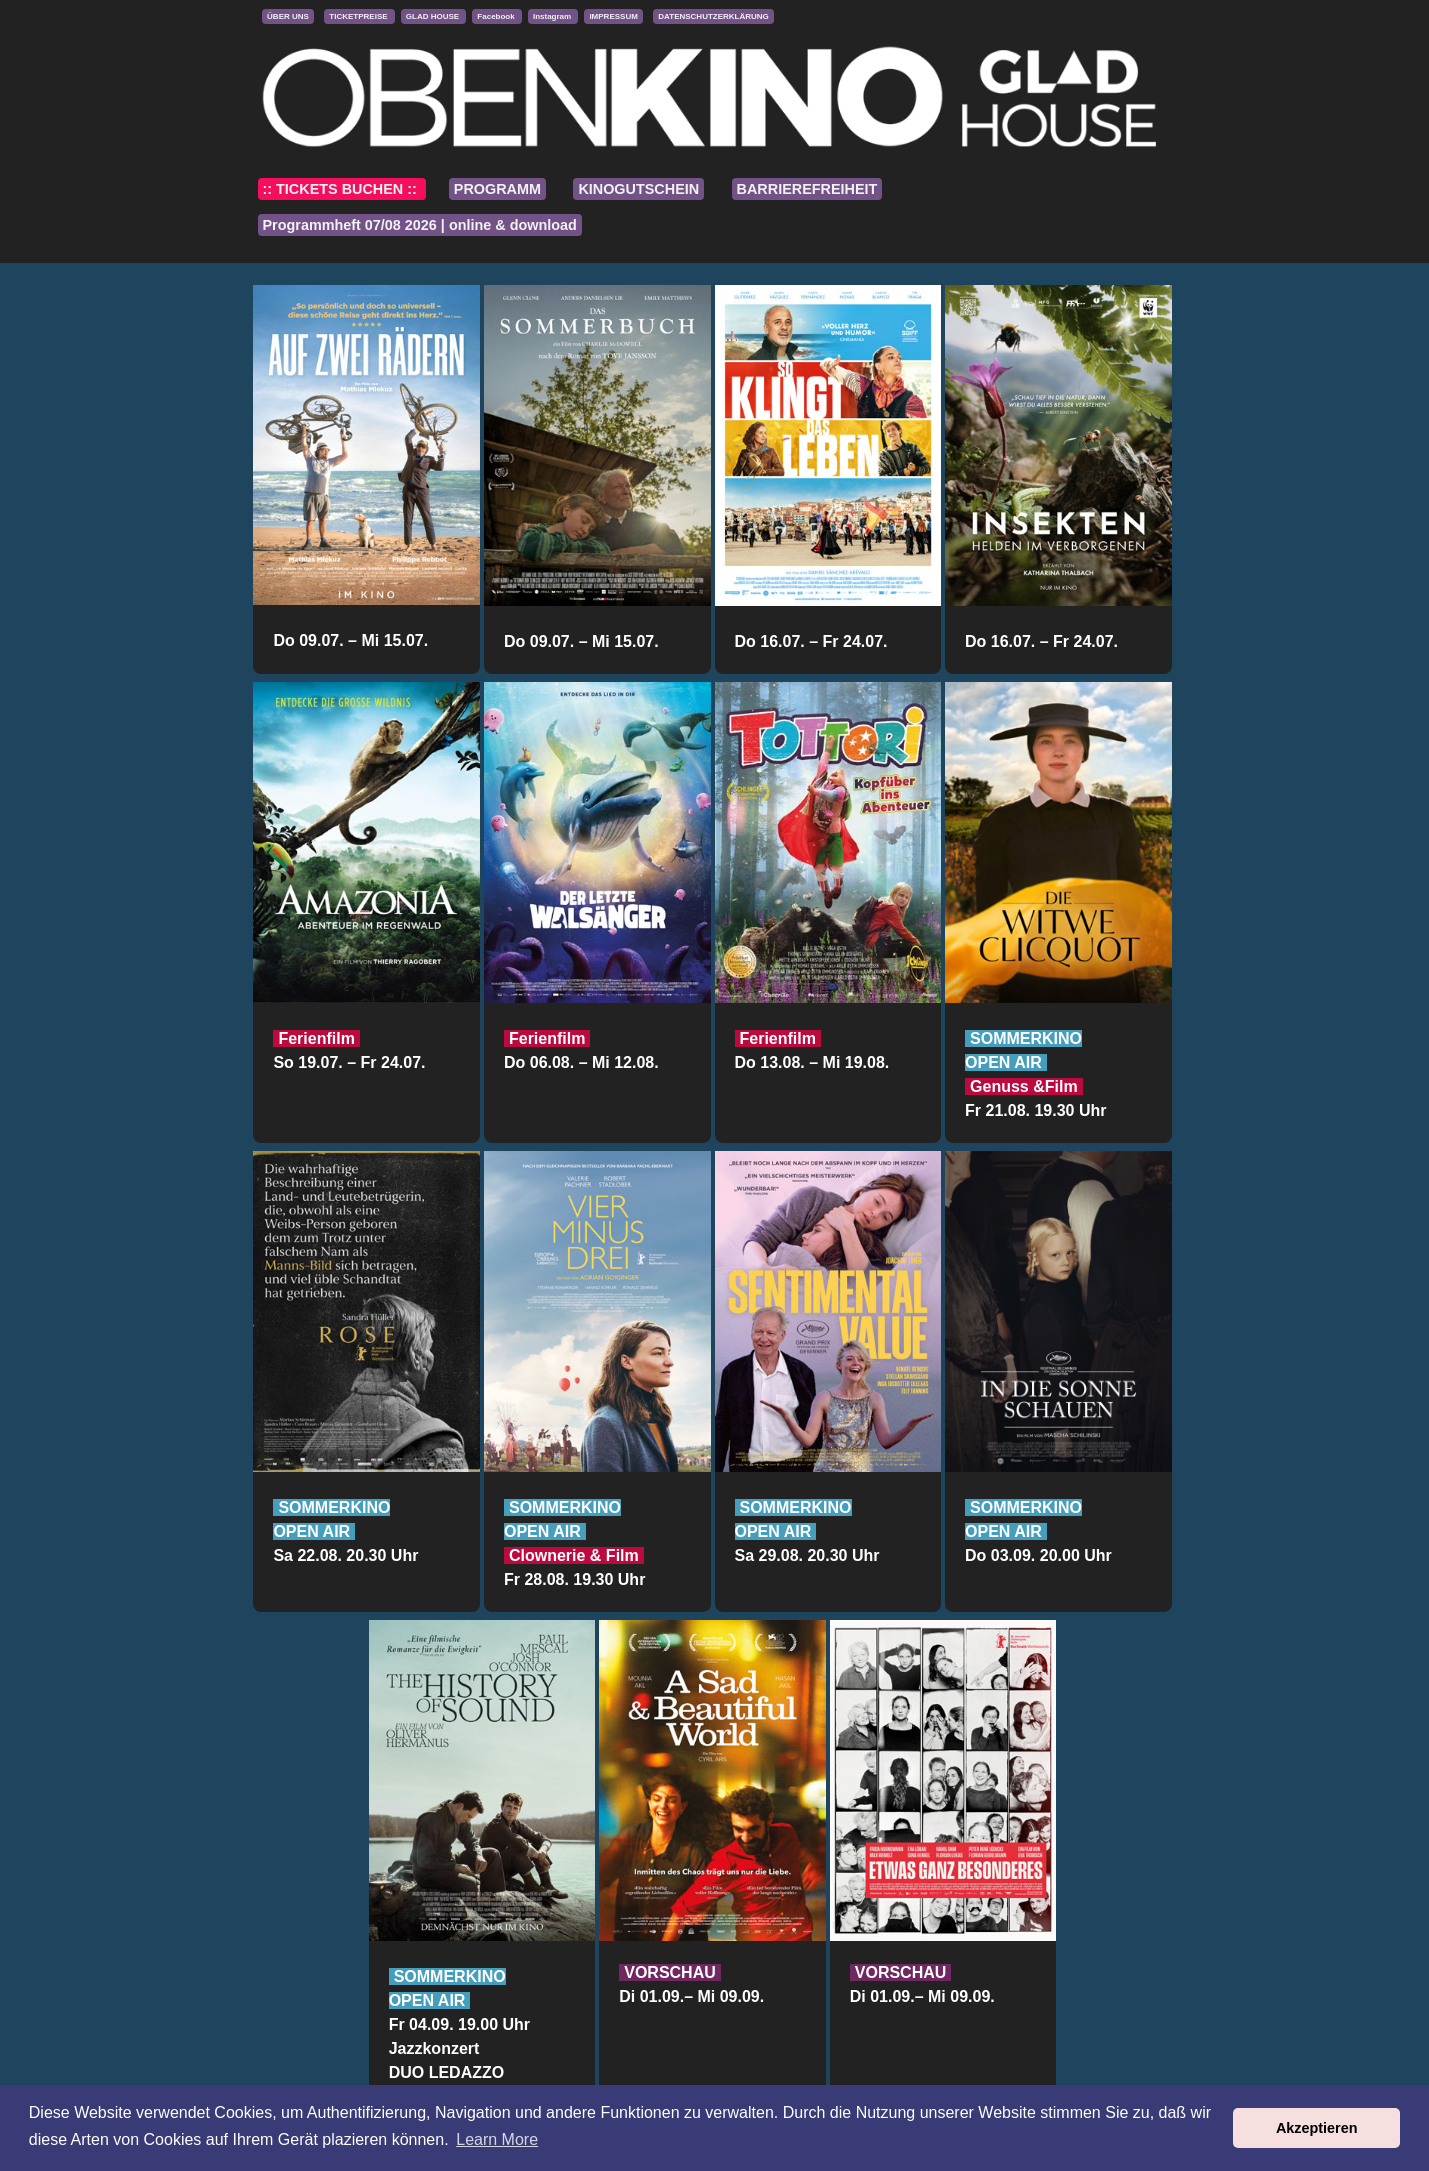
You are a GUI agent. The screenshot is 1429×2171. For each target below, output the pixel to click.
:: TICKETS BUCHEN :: (342, 189)
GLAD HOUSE (434, 16)
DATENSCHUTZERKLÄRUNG (713, 16)
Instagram (553, 16)
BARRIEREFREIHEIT (807, 189)
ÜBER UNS (288, 16)
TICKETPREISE (359, 16)
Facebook (497, 16)
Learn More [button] (497, 2139)
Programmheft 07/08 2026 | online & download (420, 225)
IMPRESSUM (613, 16)
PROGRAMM (497, 189)
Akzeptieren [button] (1317, 2128)
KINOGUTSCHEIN (638, 189)
